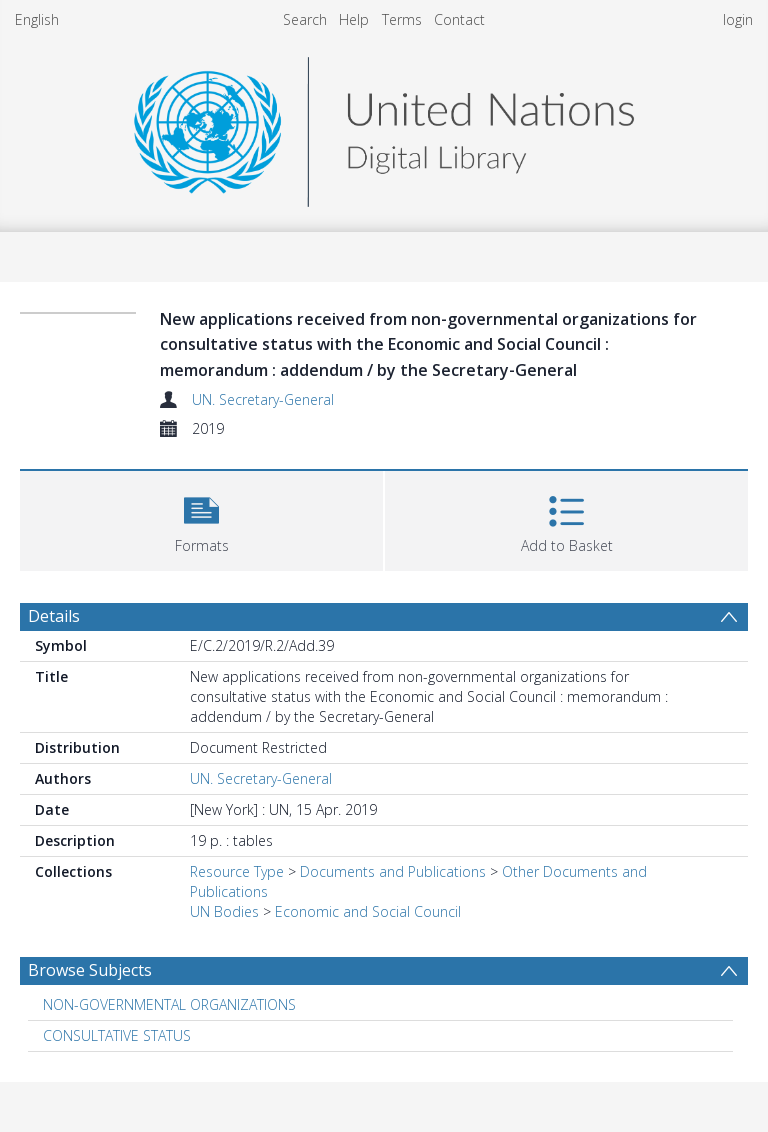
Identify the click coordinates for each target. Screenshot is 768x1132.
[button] (201, 518)
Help (354, 19)
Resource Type (237, 871)
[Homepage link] (384, 126)
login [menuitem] (738, 19)
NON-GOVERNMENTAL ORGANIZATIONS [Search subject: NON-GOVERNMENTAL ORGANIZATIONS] (169, 1004)
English (37, 19)
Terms (402, 19)
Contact (459, 19)
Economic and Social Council (368, 911)
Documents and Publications (393, 871)
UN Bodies (224, 911)
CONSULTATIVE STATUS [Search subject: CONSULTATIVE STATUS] (117, 1035)
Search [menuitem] (305, 19)
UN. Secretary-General (263, 399)
